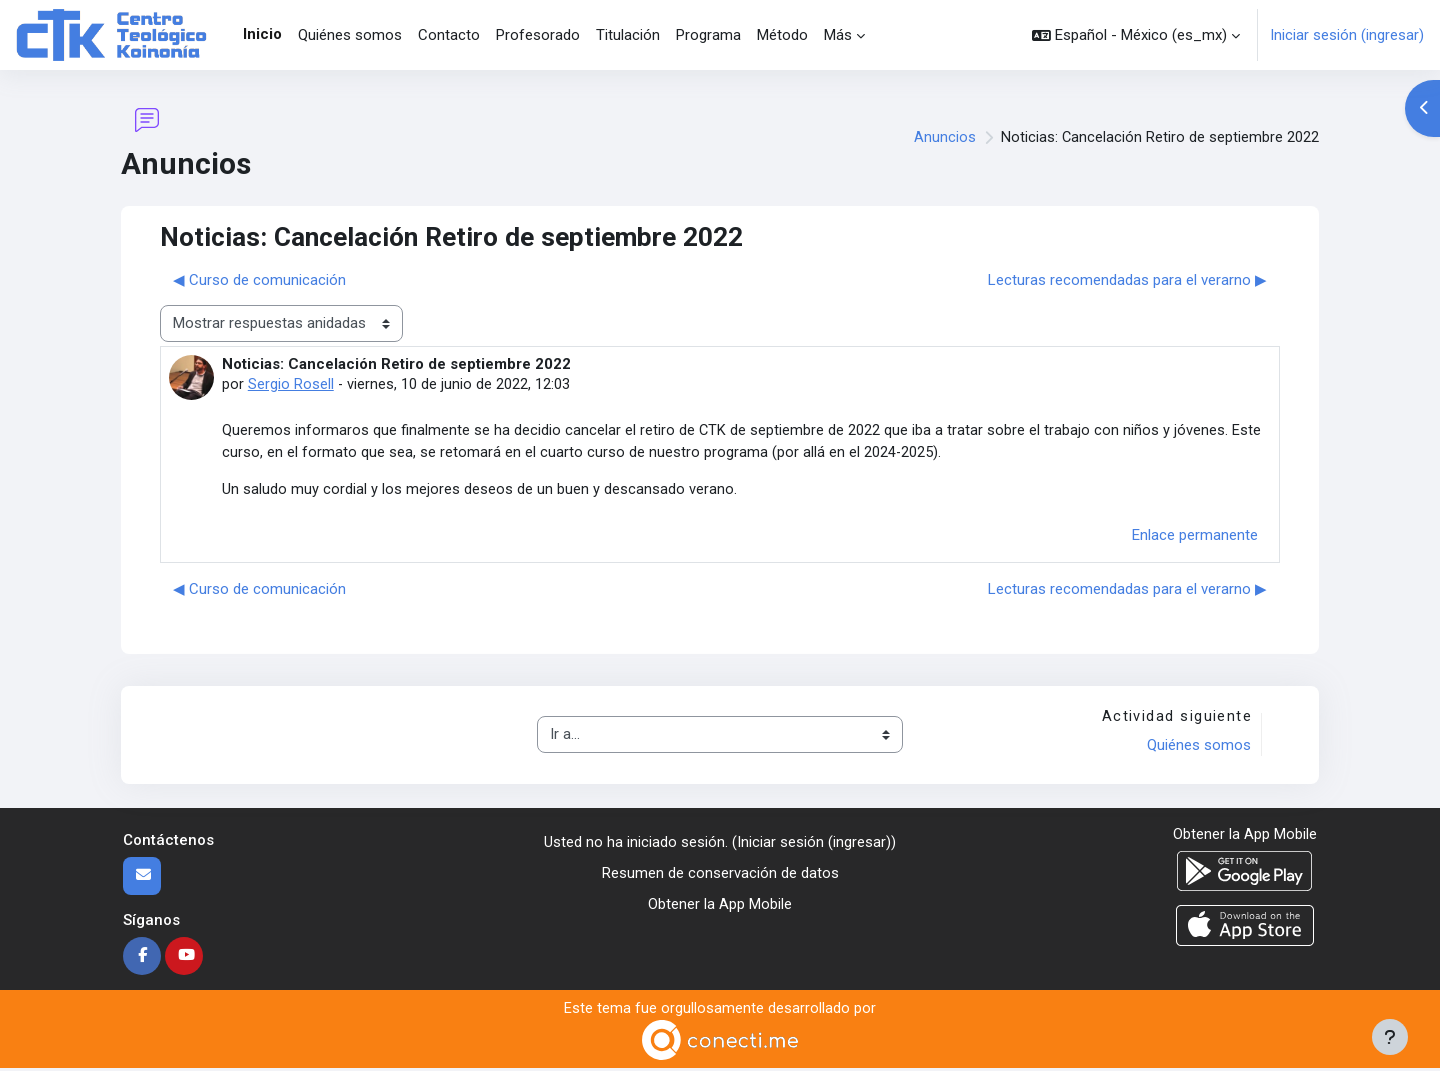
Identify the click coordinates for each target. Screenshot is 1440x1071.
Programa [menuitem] (708, 35)
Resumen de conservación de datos (720, 875)
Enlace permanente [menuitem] (1195, 537)
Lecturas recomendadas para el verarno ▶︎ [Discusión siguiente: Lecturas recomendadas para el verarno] (1127, 280)
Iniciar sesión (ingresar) (1347, 35)
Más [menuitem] (838, 35)
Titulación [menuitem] (628, 35)
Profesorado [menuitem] (538, 35)
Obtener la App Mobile (720, 906)
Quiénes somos (1198, 748)
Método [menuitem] (782, 35)
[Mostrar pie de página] (1390, 1037)
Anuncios (944, 138)
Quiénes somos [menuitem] (350, 35)
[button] (1136, 35)
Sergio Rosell (291, 384)
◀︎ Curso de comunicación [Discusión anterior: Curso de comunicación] (259, 280)
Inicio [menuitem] (262, 34)
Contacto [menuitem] (449, 35)
